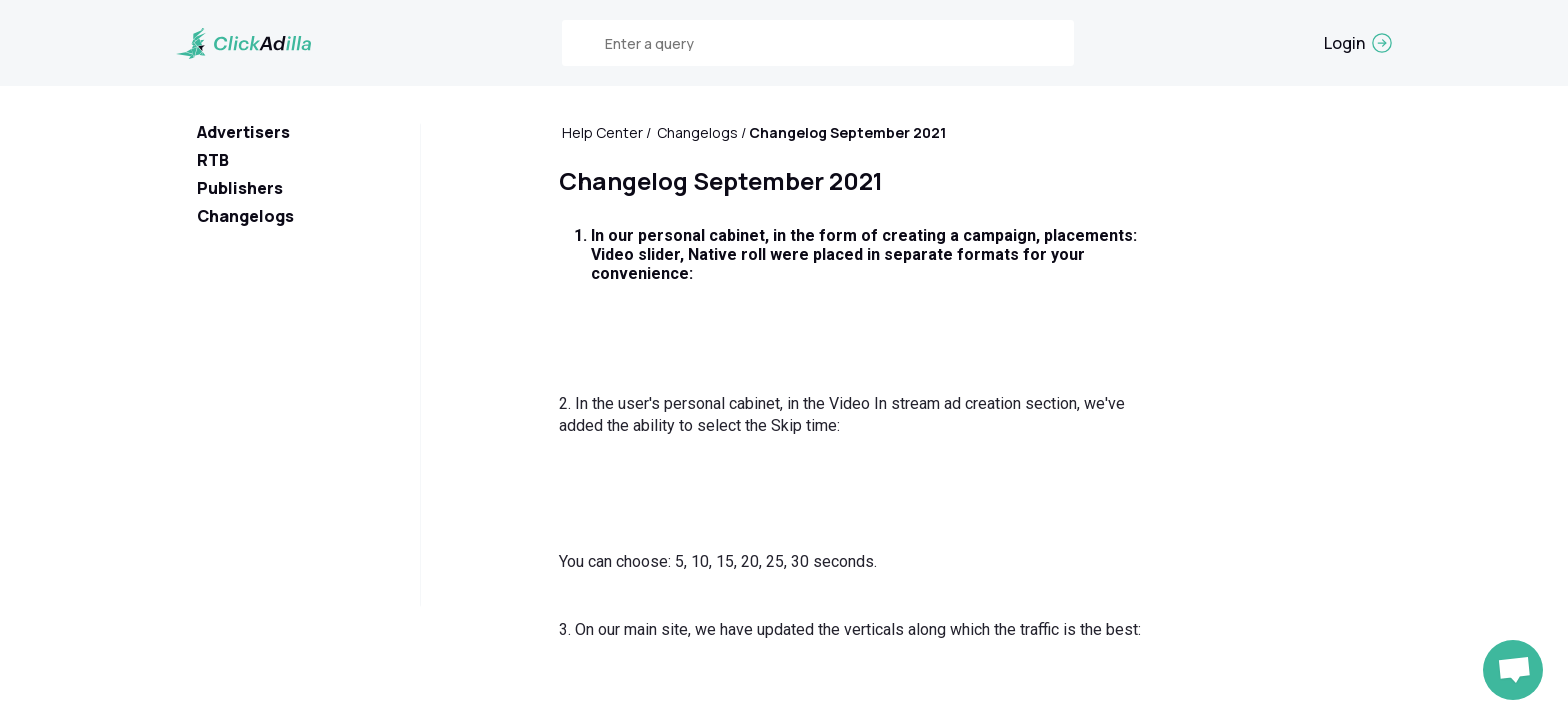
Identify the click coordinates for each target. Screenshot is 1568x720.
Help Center (602, 132)
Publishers (240, 188)
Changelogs (245, 216)
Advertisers (243, 132)
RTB (213, 160)
